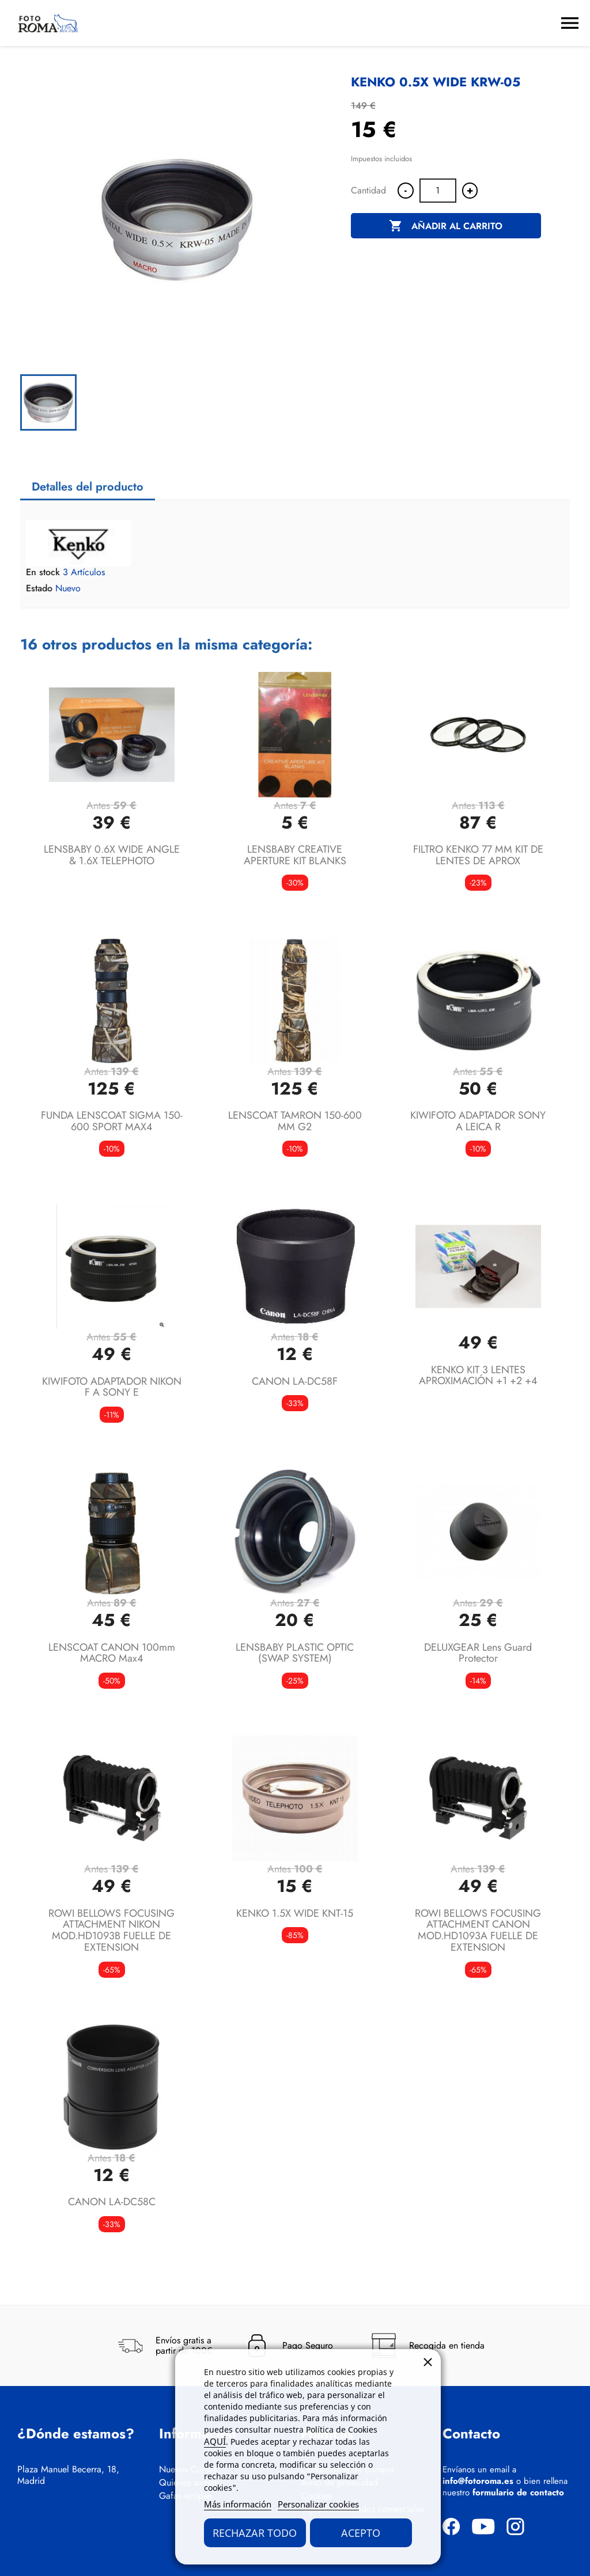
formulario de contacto (518, 2492)
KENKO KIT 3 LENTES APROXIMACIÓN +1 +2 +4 (478, 1375)
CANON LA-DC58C (112, 2201)
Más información (237, 2504)
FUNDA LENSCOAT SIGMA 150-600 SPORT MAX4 (112, 1121)
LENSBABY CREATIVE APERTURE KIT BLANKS (295, 855)
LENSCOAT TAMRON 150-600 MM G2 (295, 1121)
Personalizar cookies (318, 2504)
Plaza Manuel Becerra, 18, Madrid (68, 2475)
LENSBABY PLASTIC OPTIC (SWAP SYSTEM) (295, 1653)
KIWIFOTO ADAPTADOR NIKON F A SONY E (111, 1387)
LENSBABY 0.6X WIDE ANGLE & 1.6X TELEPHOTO (112, 855)
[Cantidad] (437, 190)
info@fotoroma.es (477, 2481)
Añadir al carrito (445, 226)
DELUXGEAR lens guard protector (478, 1653)
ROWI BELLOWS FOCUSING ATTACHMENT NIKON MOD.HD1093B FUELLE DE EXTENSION (111, 1930)
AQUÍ (215, 2441)
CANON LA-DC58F (295, 1381)
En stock (43, 572)
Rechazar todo (255, 2533)
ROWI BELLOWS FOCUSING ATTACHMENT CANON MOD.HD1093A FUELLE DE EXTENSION (478, 1930)
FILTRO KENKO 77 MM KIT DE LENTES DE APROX (478, 855)
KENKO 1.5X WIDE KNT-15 (294, 1913)
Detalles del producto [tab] (87, 486)
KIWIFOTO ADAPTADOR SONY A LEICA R (478, 1121)
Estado (39, 588)
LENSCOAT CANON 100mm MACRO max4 (111, 1653)
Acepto (360, 2533)
